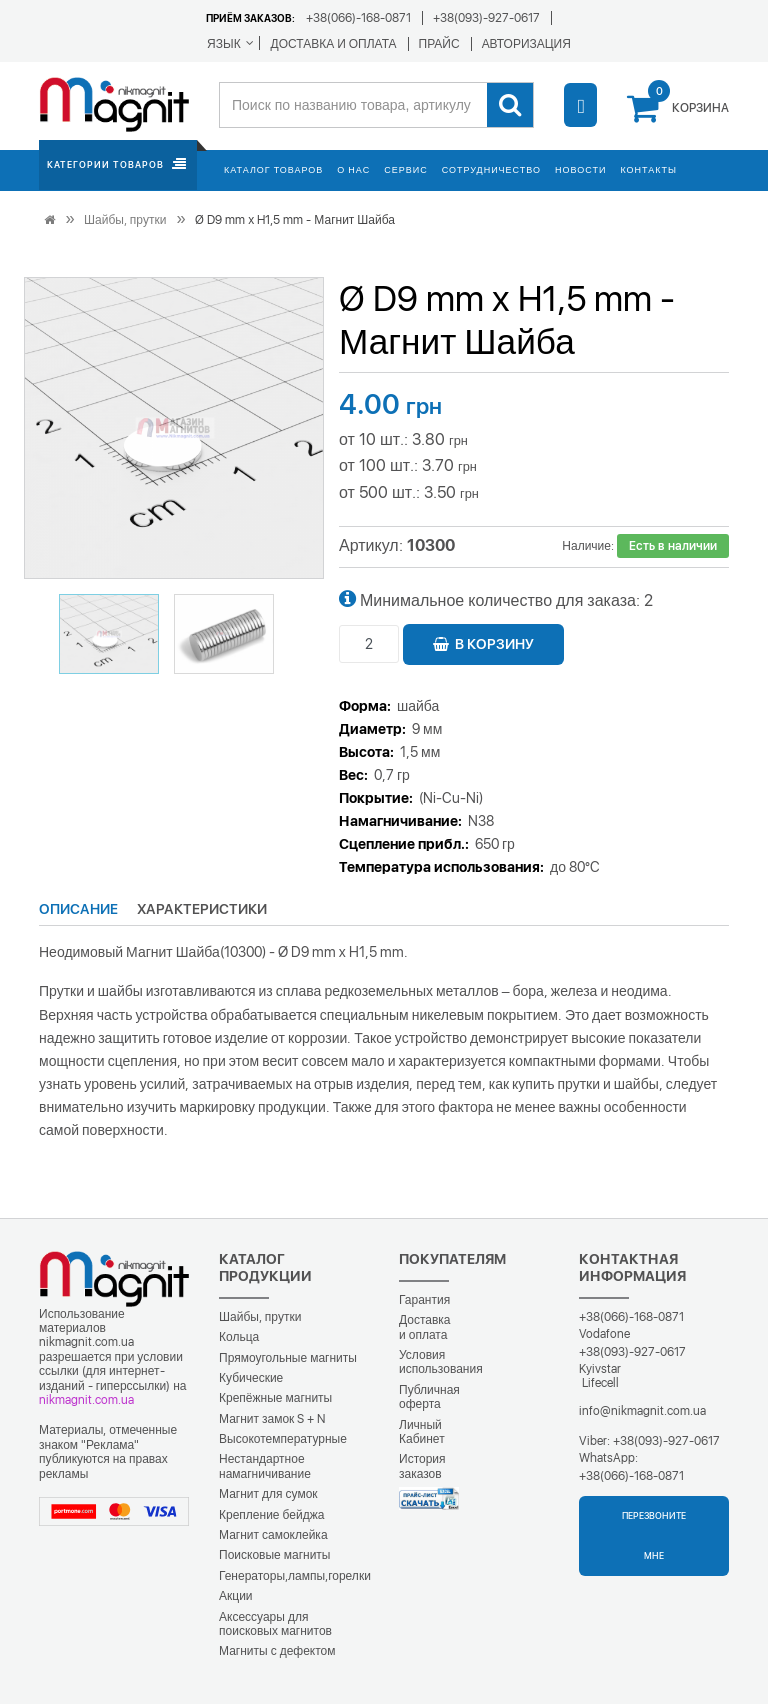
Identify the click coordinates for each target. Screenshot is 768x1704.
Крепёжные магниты (275, 1398)
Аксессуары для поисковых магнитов (275, 1624)
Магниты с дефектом (277, 1651)
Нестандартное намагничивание (265, 1466)
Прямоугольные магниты (288, 1358)
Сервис (405, 169)
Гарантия (424, 1300)
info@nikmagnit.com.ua (642, 1411)
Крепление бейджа (271, 1515)
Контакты (648, 169)
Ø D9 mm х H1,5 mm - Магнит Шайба (295, 220)
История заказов (422, 1466)
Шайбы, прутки (125, 220)
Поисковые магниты (275, 1555)
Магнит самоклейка (273, 1535)
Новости (580, 169)
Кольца (239, 1337)
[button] (109, 634)
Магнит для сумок (268, 1494)
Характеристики (202, 909)
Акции (236, 1596)
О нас (353, 169)
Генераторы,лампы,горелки (295, 1576)
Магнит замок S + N (272, 1419)
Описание (78, 909)
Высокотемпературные (283, 1439)
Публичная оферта (429, 1397)
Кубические (251, 1378)
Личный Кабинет (422, 1432)
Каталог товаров (273, 169)
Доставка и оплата (425, 1327)
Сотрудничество (491, 169)
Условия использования (441, 1362)
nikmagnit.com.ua (86, 1400)
